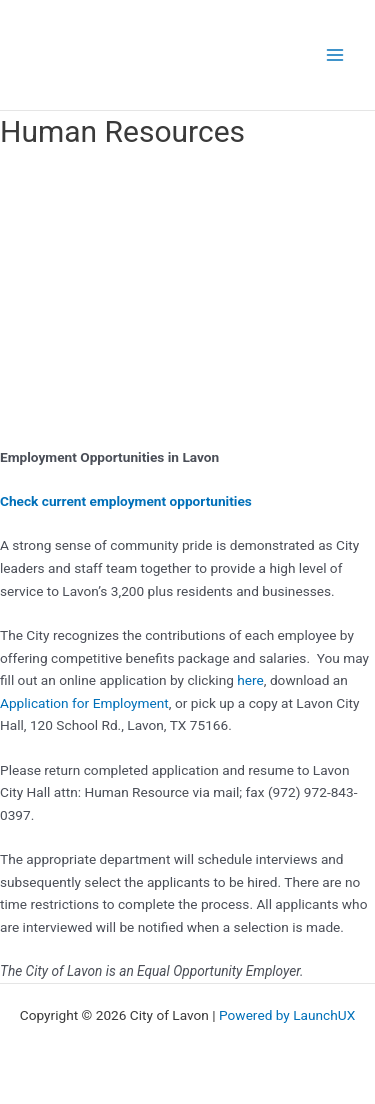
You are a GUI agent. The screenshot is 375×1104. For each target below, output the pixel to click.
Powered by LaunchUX (287, 1015)
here (250, 680)
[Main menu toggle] (335, 55)
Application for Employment (84, 703)
